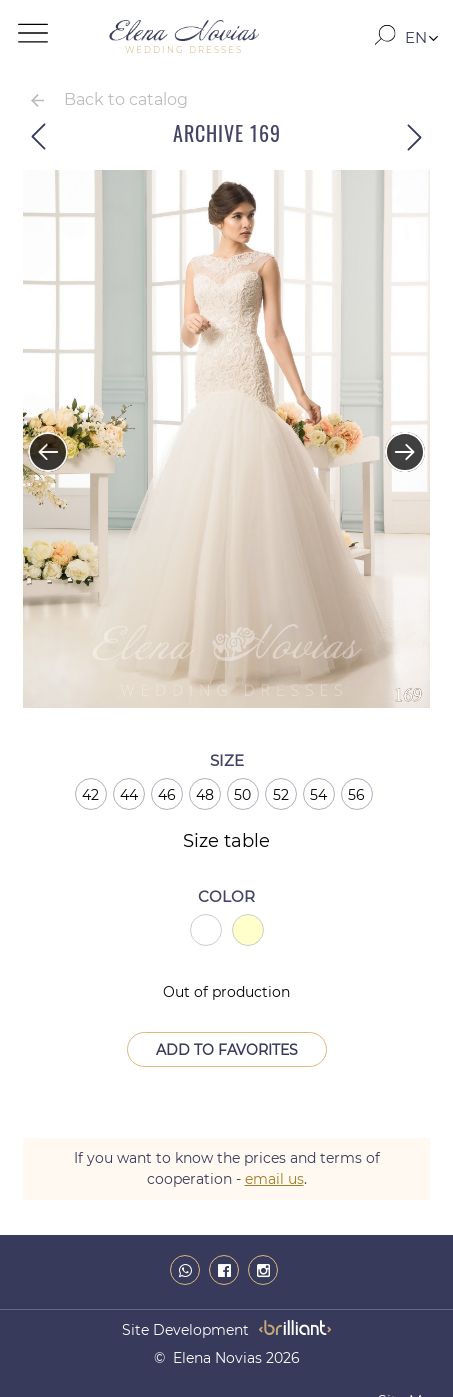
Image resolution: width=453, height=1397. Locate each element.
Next (395, 442)
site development (185, 1330)
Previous (38, 442)
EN (416, 37)
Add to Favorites (227, 1050)
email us (274, 1179)
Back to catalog (126, 99)
